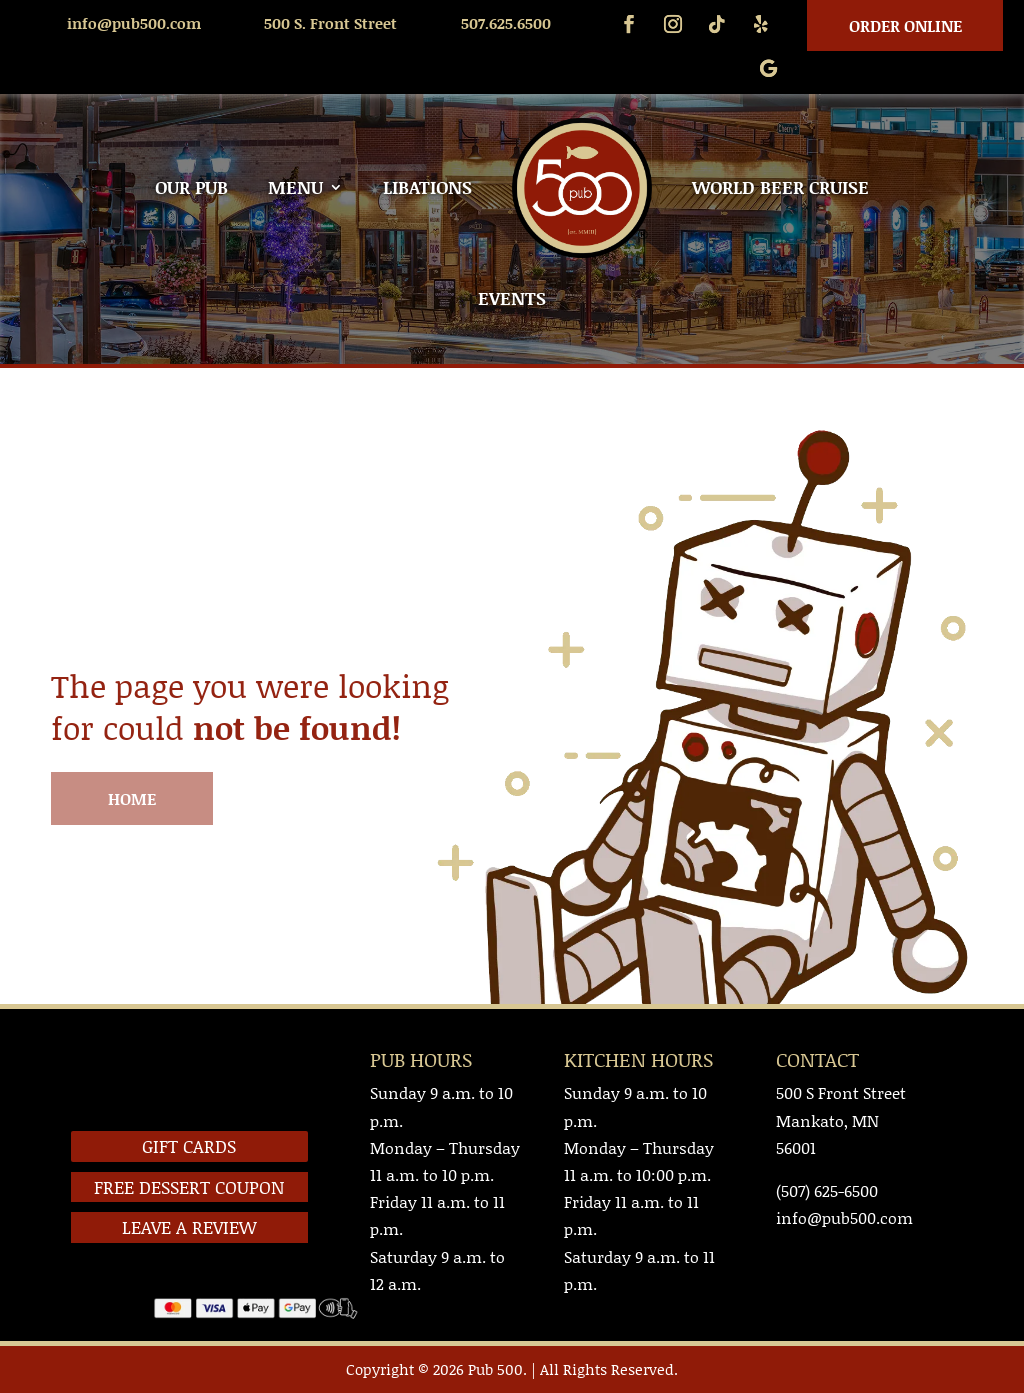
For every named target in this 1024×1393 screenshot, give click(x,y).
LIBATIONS (427, 187)
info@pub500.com (134, 23)
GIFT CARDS (189, 1146)
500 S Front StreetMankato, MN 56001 (841, 1119)
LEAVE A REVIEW (189, 1227)
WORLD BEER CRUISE (780, 187)
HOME (132, 798)
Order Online (905, 25)
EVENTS (512, 298)
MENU (295, 187)
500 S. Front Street (330, 23)
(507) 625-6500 (827, 1190)
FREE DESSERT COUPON (189, 1187)
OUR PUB (191, 187)
